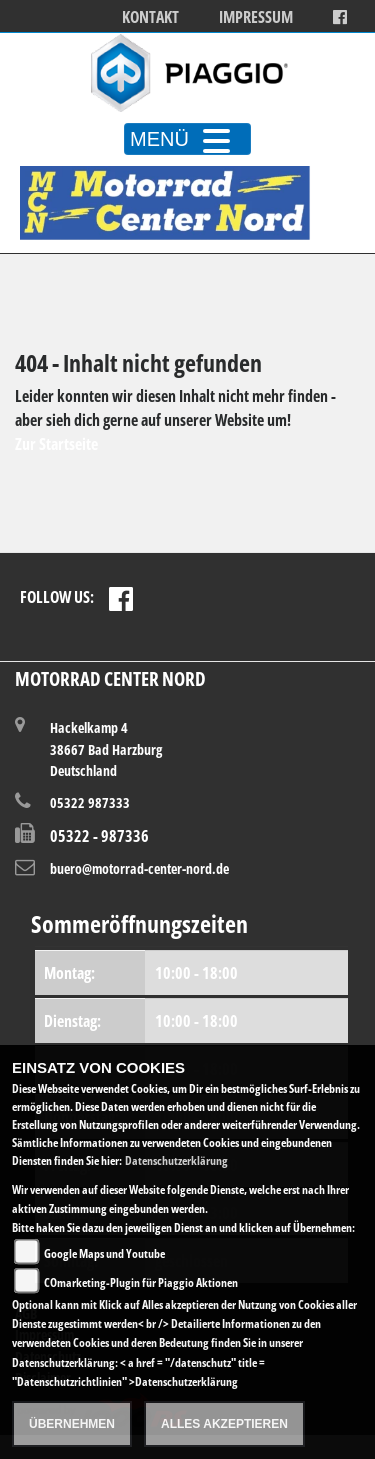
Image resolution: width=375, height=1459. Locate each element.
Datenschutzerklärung (176, 1160)
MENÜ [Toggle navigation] (187, 139)
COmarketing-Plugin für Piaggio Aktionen (141, 1282)
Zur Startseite (56, 444)
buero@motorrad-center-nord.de (139, 868)
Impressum (256, 17)
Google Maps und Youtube (104, 1253)
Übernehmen (72, 1424)
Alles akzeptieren (224, 1424)
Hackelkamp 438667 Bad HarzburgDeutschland (106, 748)
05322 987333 (90, 802)
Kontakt (150, 17)
